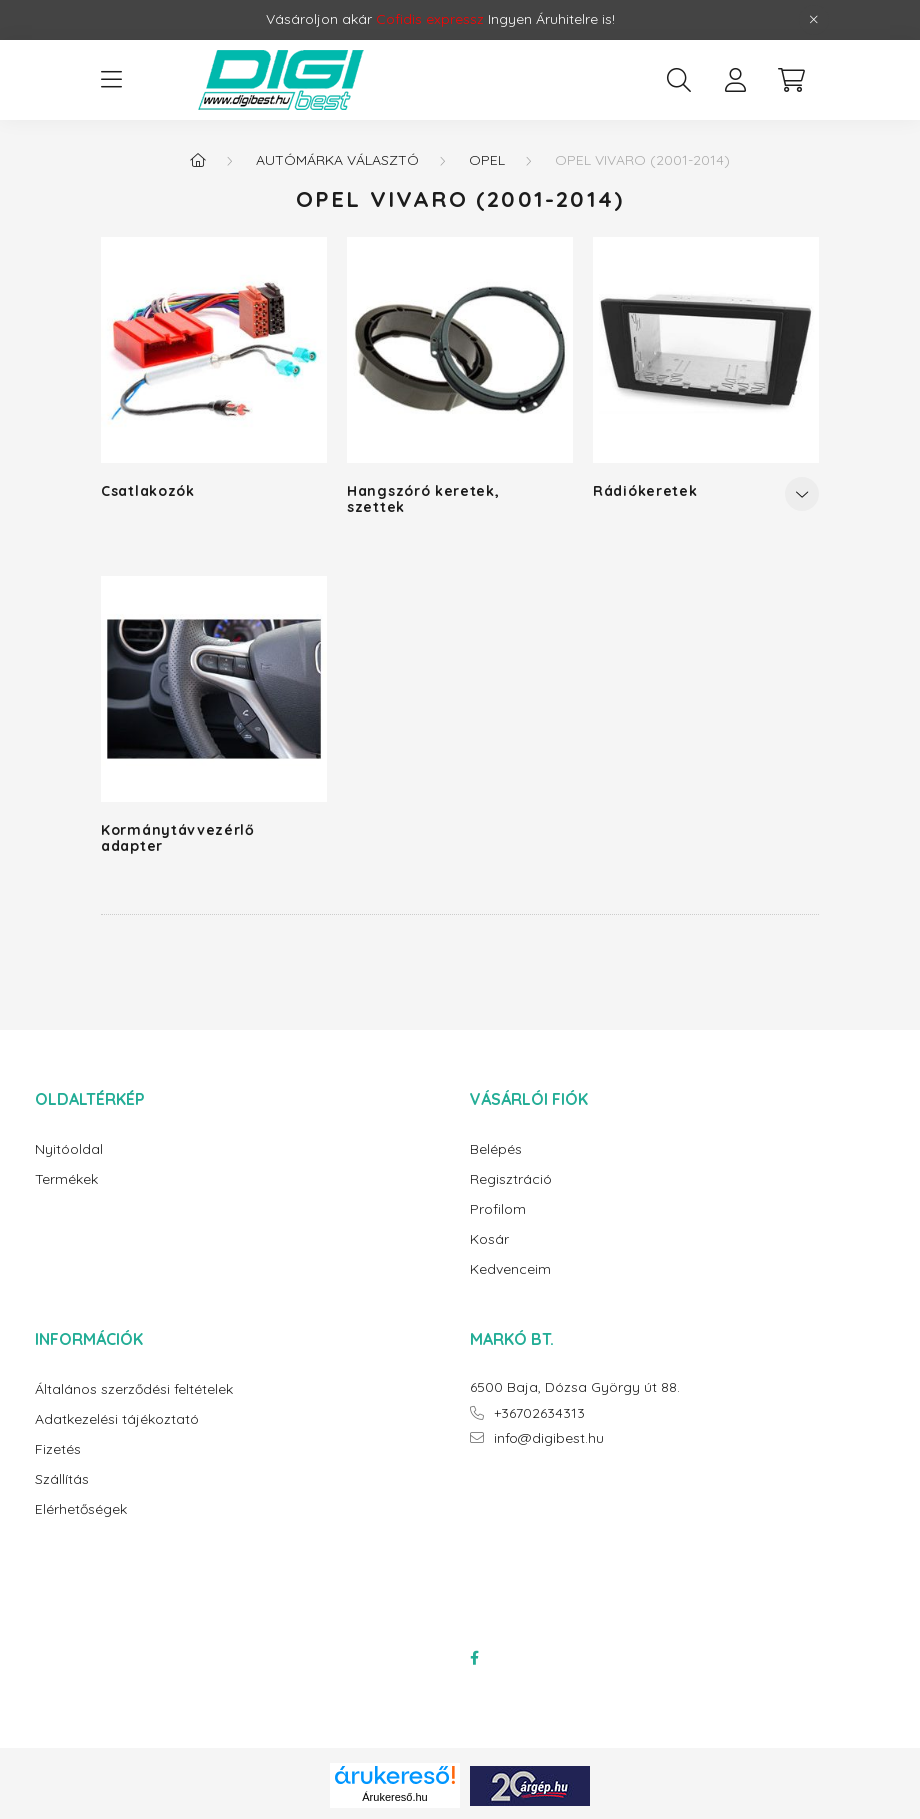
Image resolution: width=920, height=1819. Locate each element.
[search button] (679, 80)
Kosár (489, 1239)
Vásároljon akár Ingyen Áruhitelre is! (440, 19)
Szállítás (62, 1479)
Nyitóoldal (69, 1149)
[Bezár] (814, 20)
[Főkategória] (198, 160)
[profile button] (735, 80)
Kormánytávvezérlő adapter (178, 838)
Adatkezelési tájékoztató (117, 1419)
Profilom (498, 1209)
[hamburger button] (111, 80)
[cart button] (791, 80)
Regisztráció (511, 1179)
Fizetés (58, 1449)
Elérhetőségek (81, 1509)
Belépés (496, 1149)
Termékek (66, 1179)
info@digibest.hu (549, 1438)
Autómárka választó (337, 160)
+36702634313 (539, 1413)
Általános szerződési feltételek (134, 1389)
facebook (474, 1658)
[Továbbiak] (802, 494)
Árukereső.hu (394, 1797)
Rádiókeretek (645, 491)
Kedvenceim (510, 1269)
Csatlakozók (148, 491)
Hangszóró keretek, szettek (423, 499)
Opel (487, 160)
